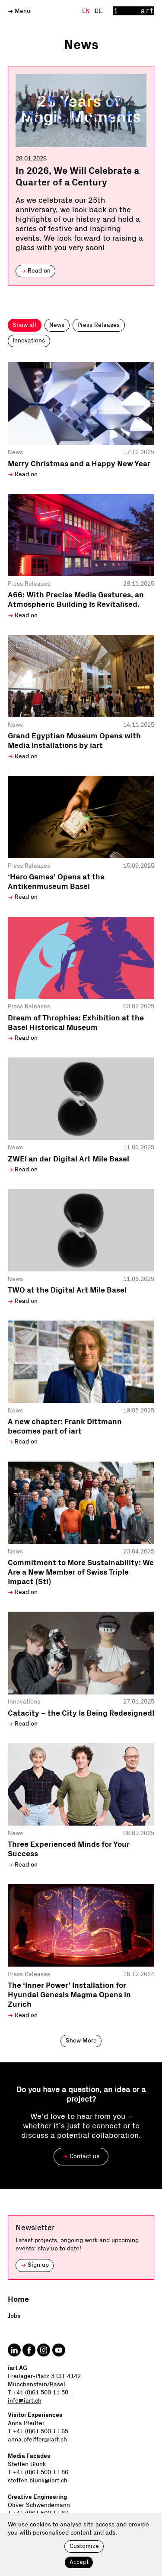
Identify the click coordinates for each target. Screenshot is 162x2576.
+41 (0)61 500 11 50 (41, 2393)
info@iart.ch (24, 2401)
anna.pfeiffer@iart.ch (37, 2440)
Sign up (35, 2265)
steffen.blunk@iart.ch (37, 2481)
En (87, 11)
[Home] (134, 11)
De (98, 11)
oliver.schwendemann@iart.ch (49, 2522)
